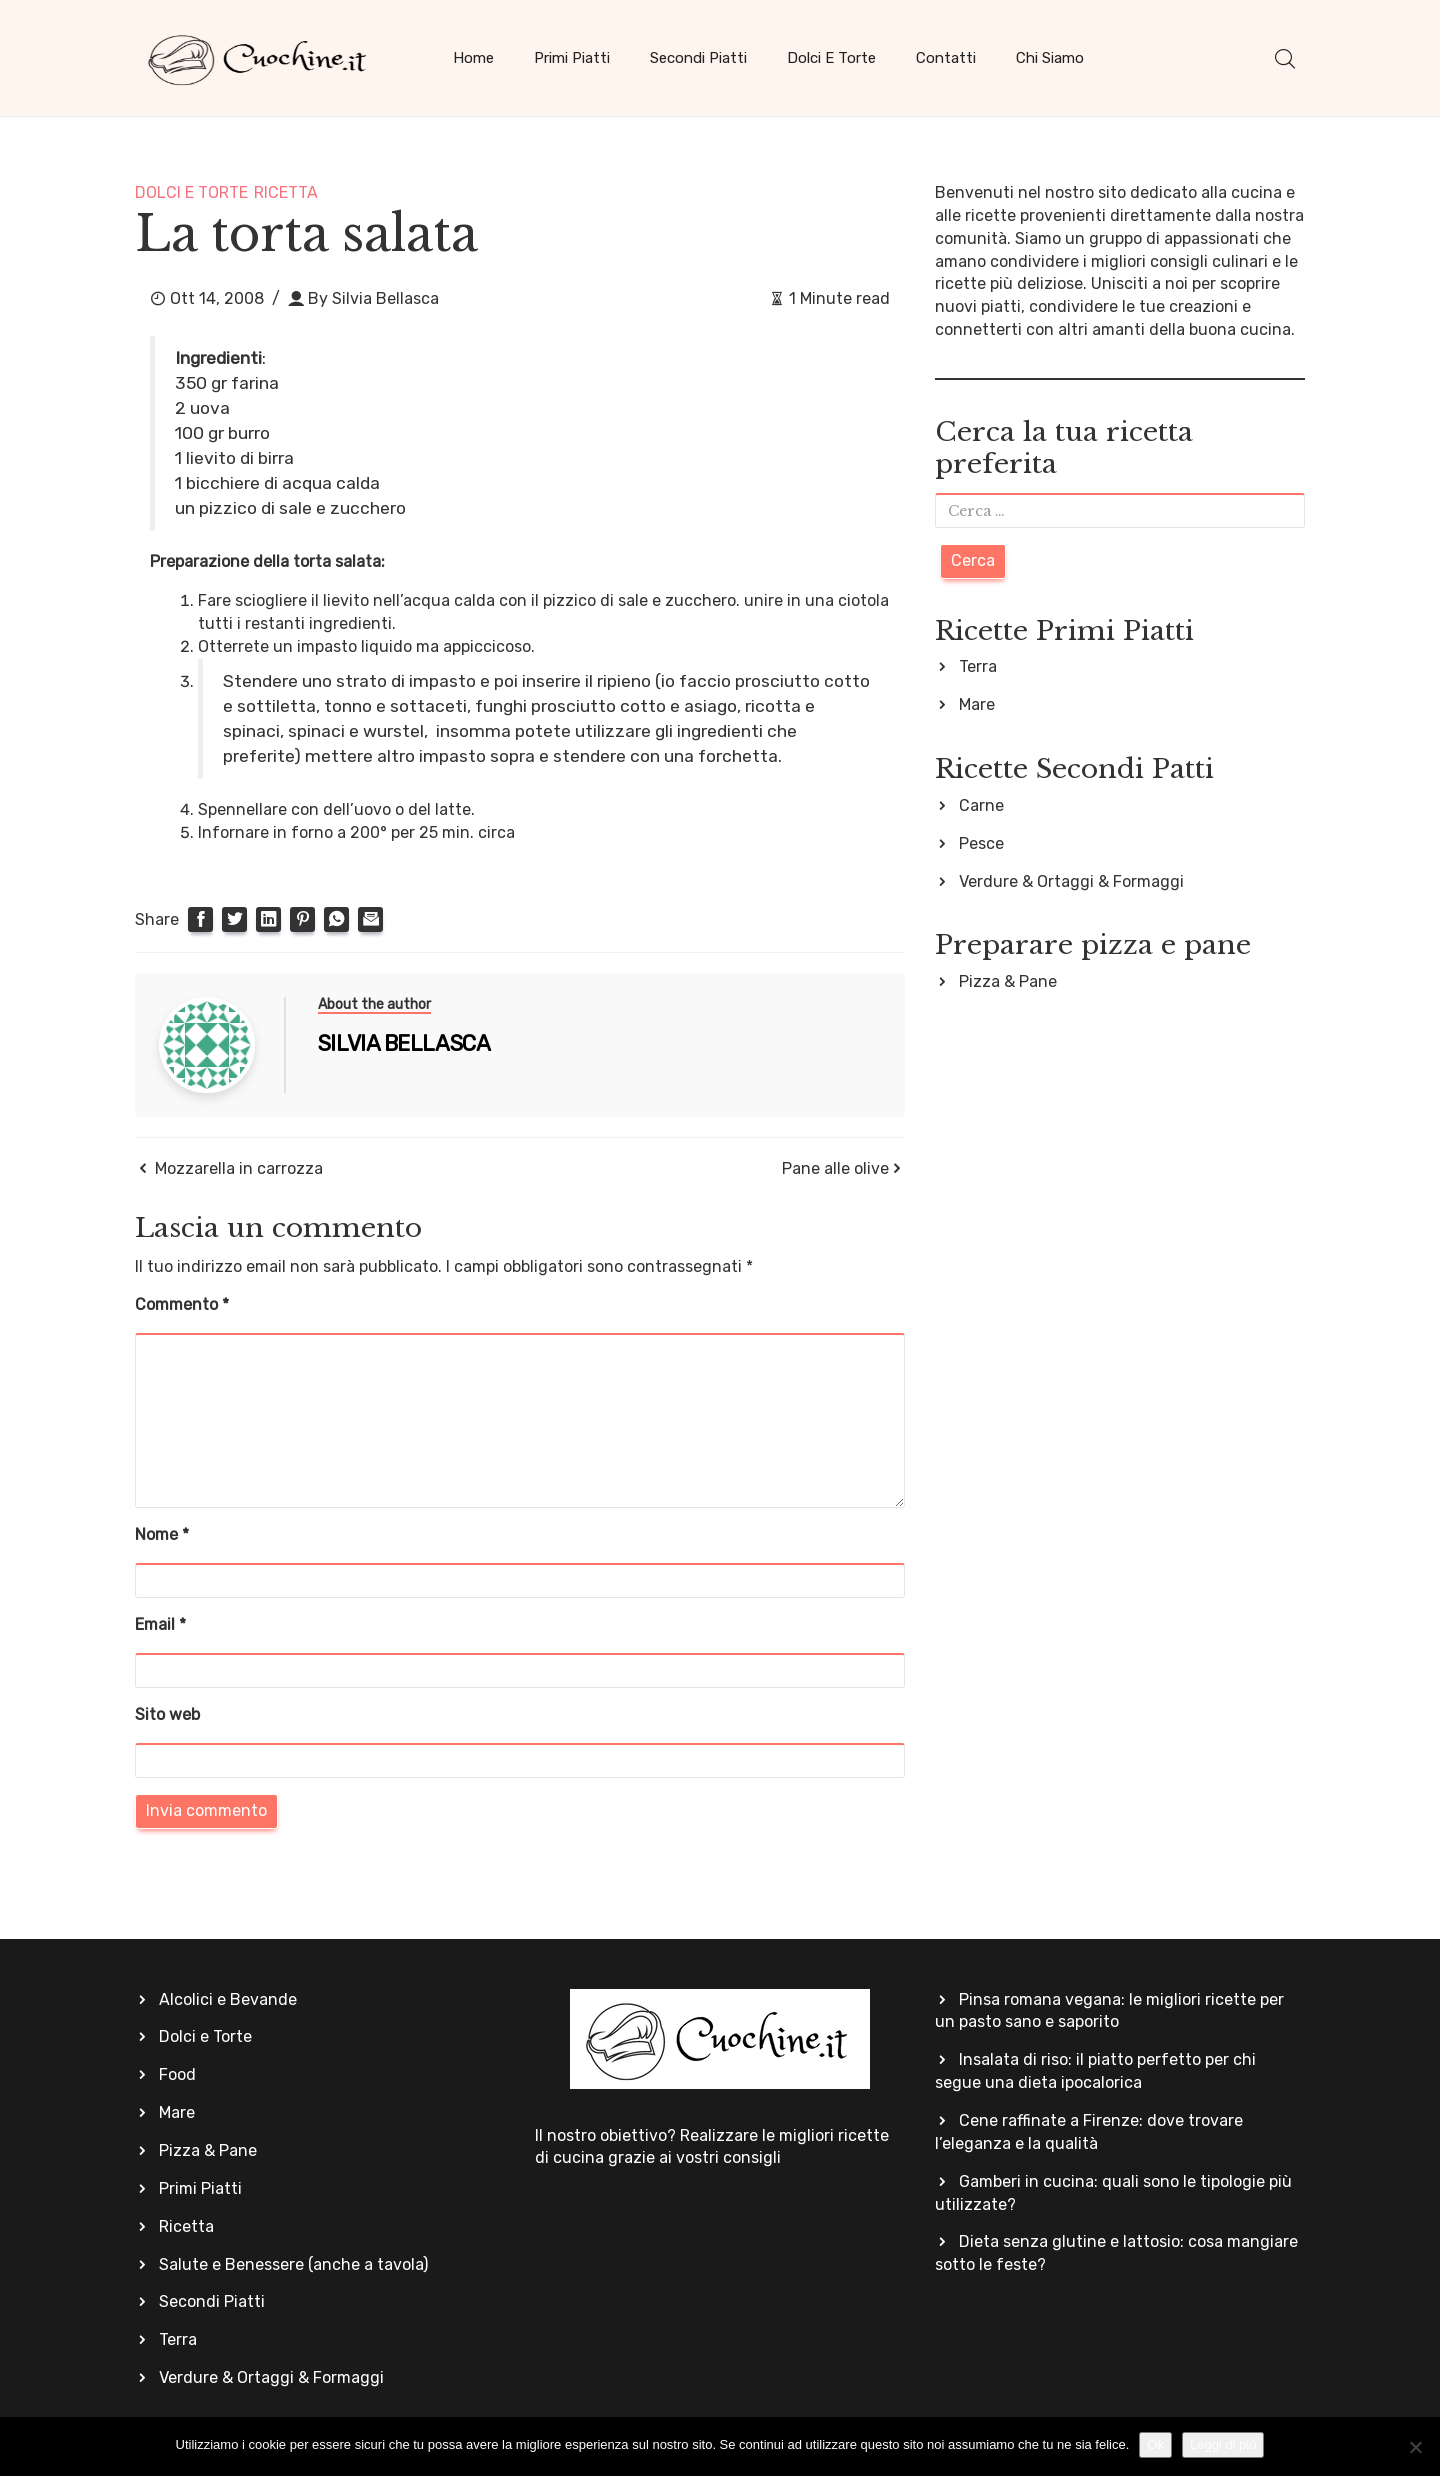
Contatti (946, 58)
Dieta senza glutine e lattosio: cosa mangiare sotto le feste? (1116, 2253)
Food (177, 2074)
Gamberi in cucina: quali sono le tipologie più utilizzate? (1113, 2193)
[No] (1415, 2447)
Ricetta (286, 192)
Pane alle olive (835, 1168)
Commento (182, 1304)
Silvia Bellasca (385, 298)
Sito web (167, 1714)
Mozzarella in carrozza (239, 1168)
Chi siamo (1050, 58)
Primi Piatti (572, 58)
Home (473, 58)
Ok (1155, 2444)
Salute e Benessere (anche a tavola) (293, 2264)
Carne (981, 805)
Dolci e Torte (831, 58)
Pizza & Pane (1008, 981)
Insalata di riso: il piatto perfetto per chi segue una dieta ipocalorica (1095, 2071)
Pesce (981, 843)
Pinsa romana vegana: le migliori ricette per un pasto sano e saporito (1109, 2011)
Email (160, 1624)
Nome (162, 1534)
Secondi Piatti (698, 58)
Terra (978, 666)
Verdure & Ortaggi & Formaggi (1071, 881)
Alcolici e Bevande (228, 1999)
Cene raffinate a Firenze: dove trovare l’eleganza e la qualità (1089, 2132)
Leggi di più (1223, 2444)
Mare (977, 704)
